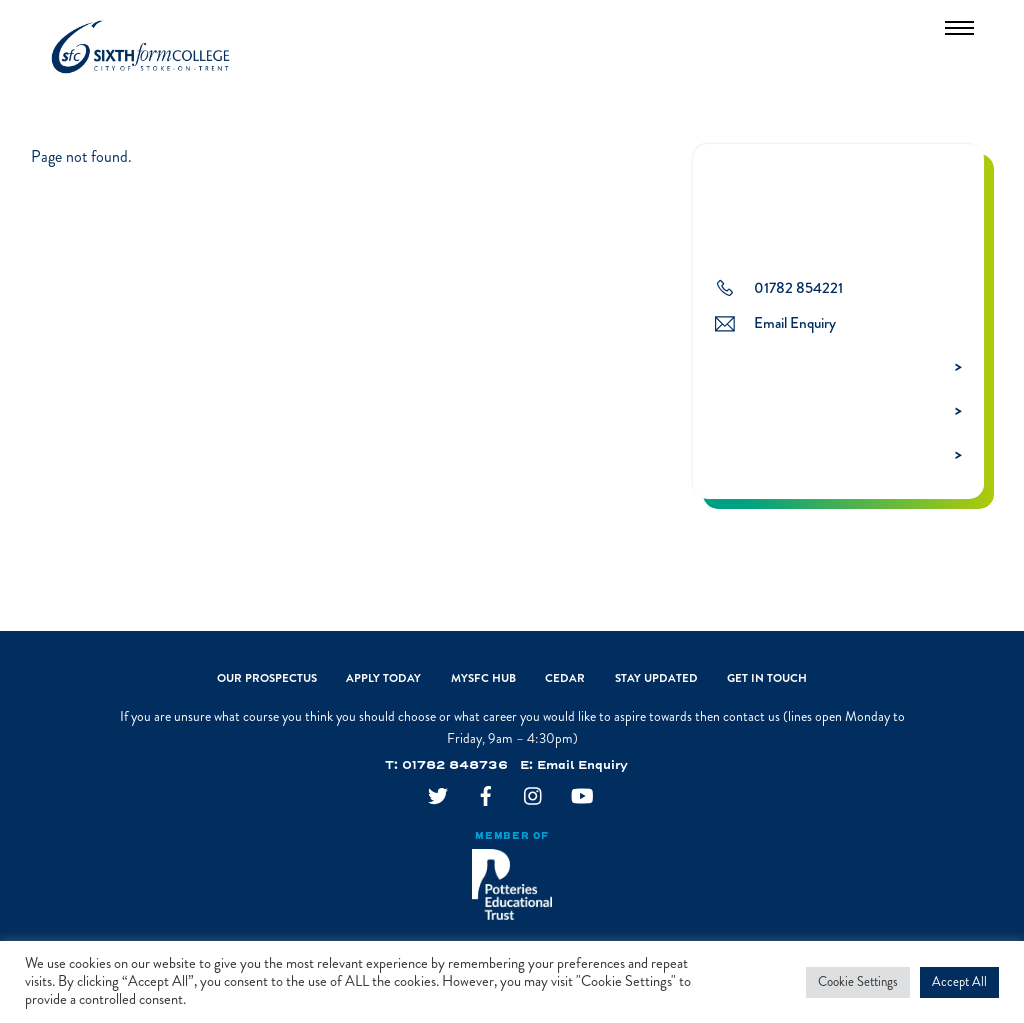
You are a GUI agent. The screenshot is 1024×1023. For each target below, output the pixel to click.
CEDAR (565, 680)
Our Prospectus (267, 680)
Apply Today (383, 680)
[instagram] (534, 799)
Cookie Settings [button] (858, 982)
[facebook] (486, 799)
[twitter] (438, 799)
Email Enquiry (582, 766)
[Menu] (959, 27)
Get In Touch (767, 680)
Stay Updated (656, 680)
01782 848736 (455, 766)
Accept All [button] (959, 982)
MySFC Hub (483, 680)
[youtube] (582, 799)
